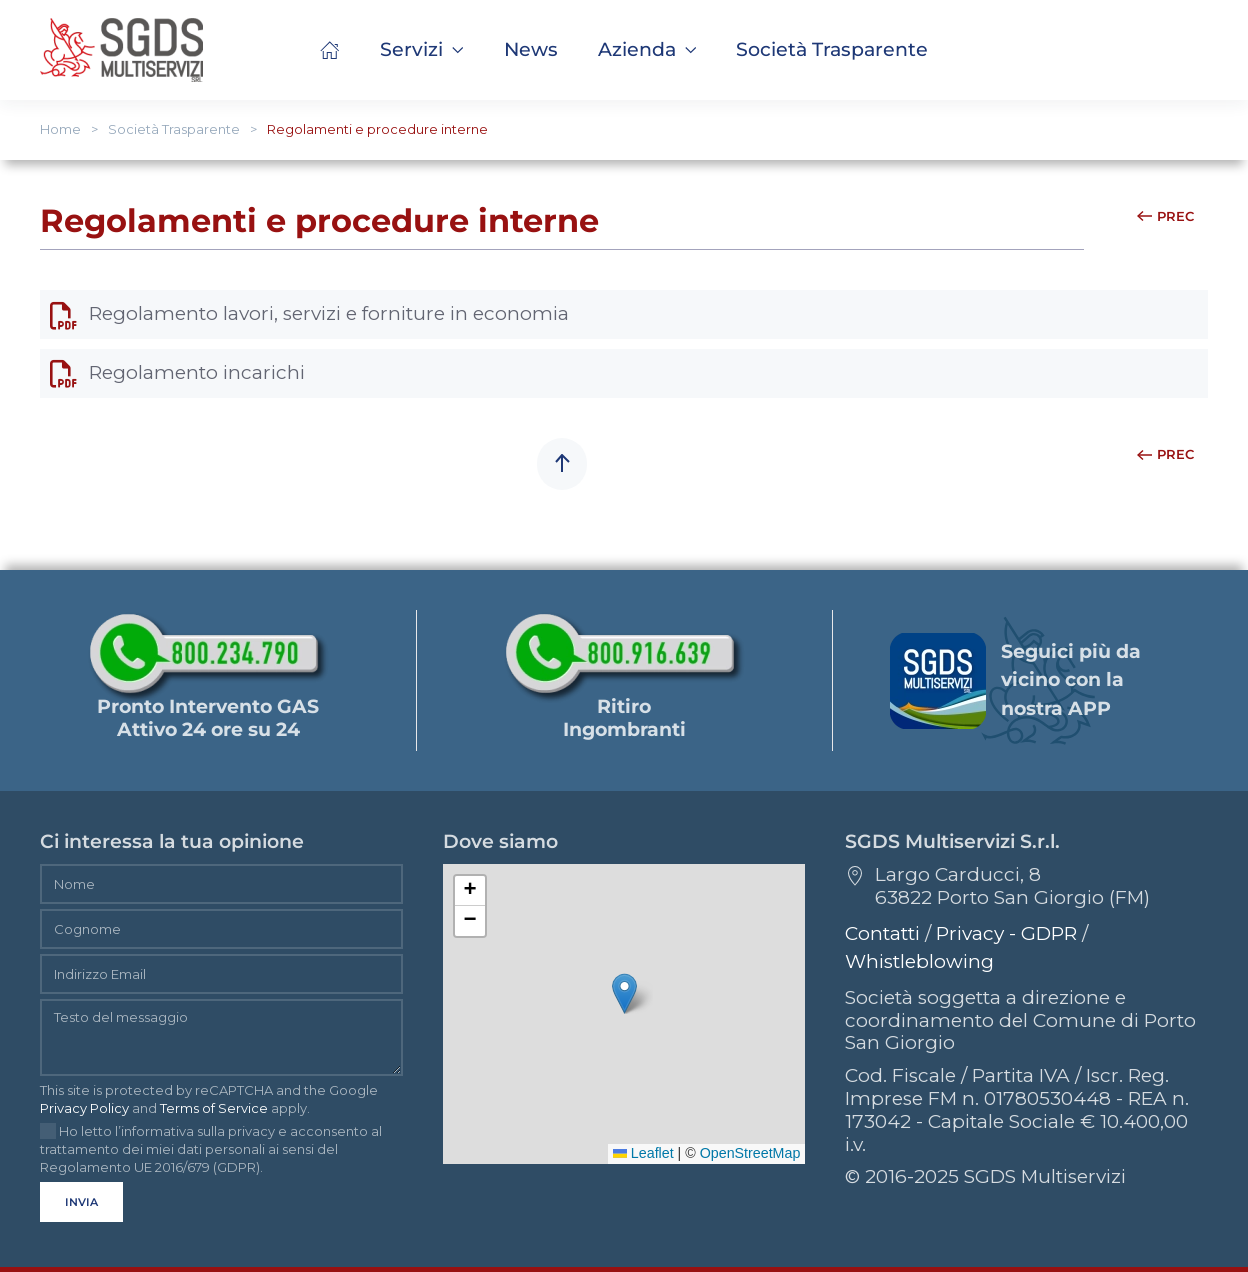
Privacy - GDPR (1006, 933)
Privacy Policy (84, 1108)
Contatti (882, 933)
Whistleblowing (919, 961)
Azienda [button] (647, 49)
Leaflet (643, 1153)
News (531, 49)
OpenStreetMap (750, 1153)
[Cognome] (221, 929)
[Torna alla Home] (121, 50)
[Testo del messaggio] (221, 1037)
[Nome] (221, 884)
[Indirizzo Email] (221, 974)
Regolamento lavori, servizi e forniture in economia (309, 313)
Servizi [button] (422, 49)
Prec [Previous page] (1165, 216)
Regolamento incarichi (177, 372)
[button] (832, 50)
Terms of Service (214, 1108)
